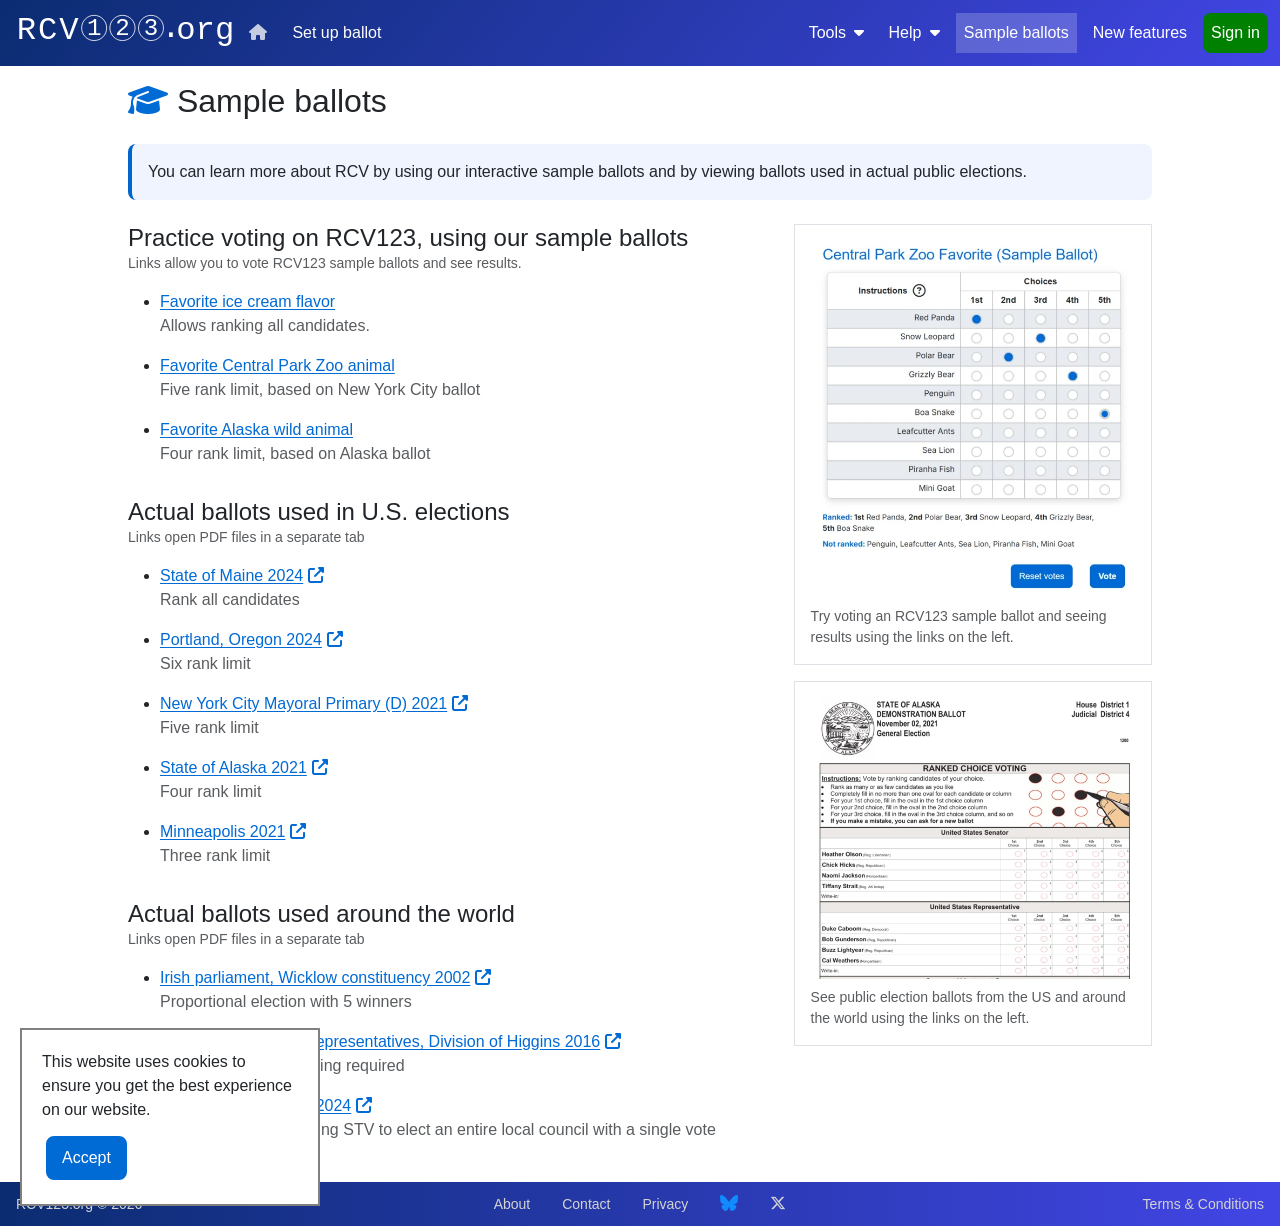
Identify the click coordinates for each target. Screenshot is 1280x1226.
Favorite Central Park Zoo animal (277, 365)
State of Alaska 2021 (244, 767)
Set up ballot (336, 32)
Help (913, 32)
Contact (586, 1204)
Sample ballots (1016, 32)
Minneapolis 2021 (233, 831)
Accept (86, 1157)
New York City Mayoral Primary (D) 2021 (314, 703)
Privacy (665, 1204)
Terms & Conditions (1203, 1204)
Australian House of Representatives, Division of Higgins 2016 (390, 1041)
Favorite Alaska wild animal (256, 429)
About (512, 1204)
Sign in (1235, 32)
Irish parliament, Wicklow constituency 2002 (325, 977)
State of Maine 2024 (242, 575)
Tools (837, 32)
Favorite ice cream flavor (247, 301)
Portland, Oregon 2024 (251, 639)
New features (1140, 32)
